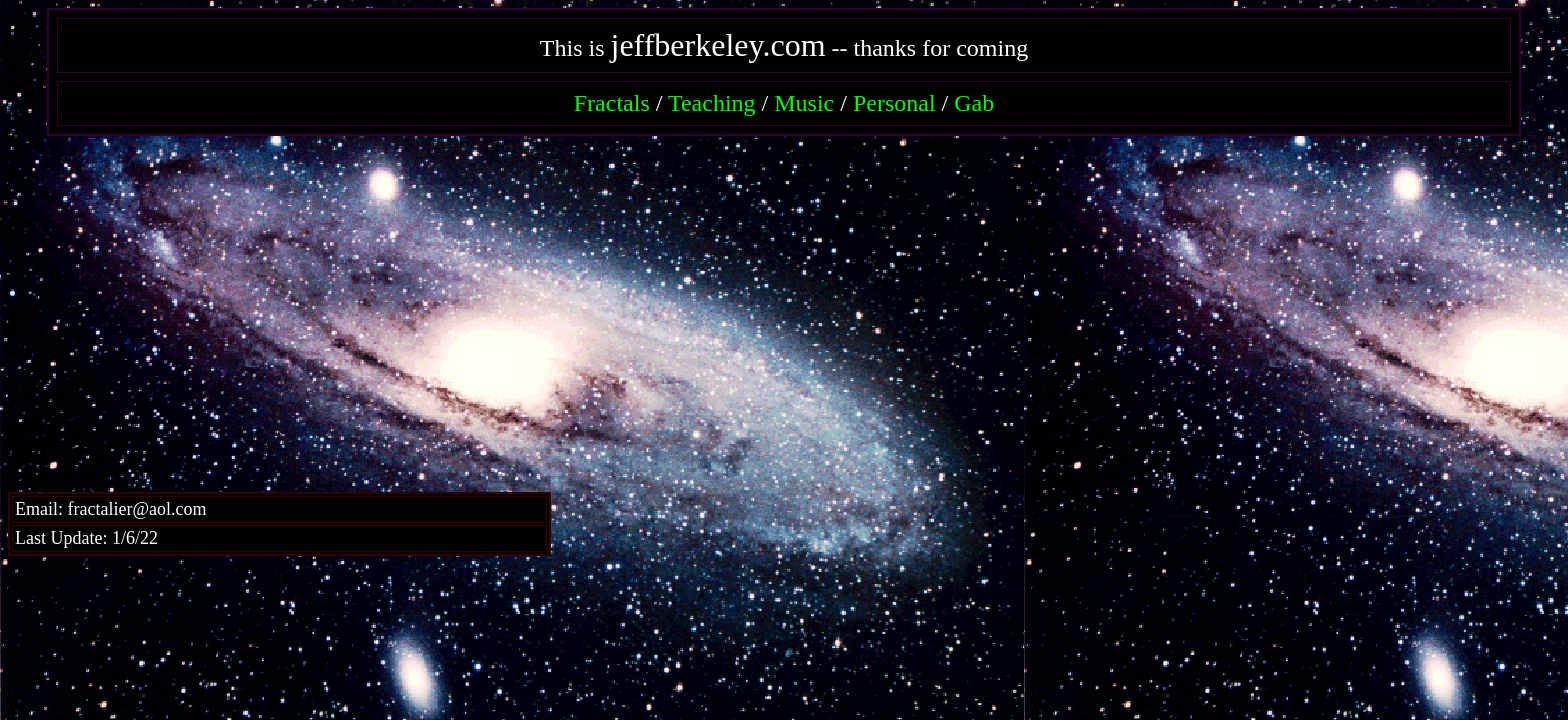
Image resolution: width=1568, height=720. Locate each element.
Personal (894, 103)
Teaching (712, 103)
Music (804, 103)
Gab (974, 103)
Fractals (612, 103)
